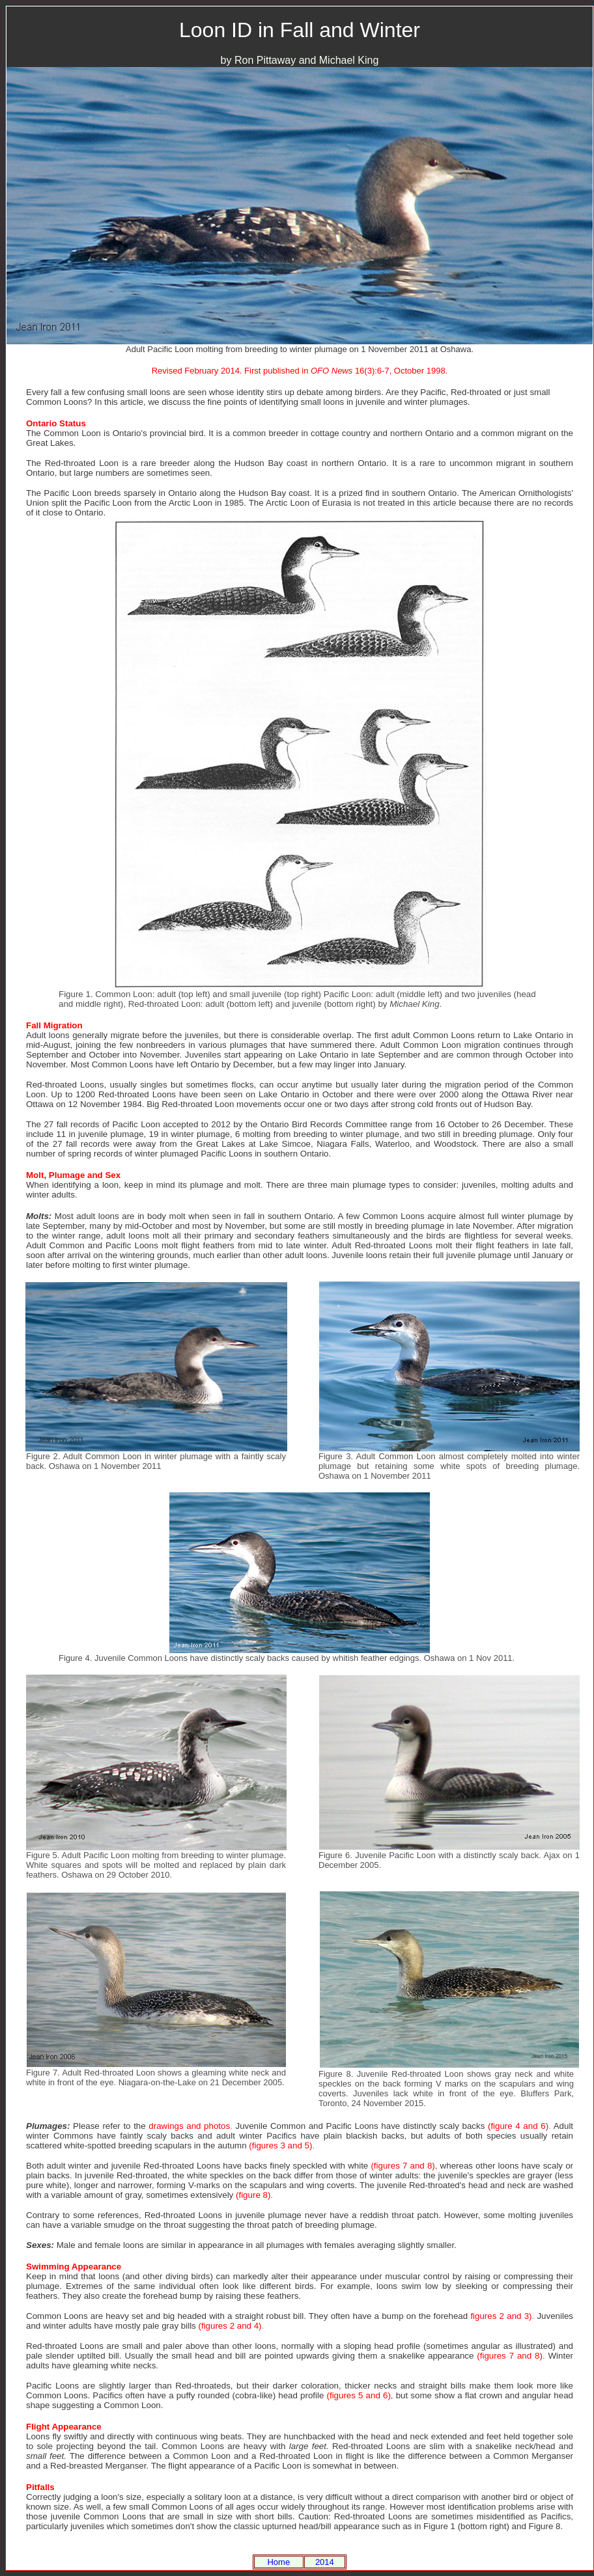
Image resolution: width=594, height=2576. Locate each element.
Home (278, 2562)
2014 (324, 2562)
